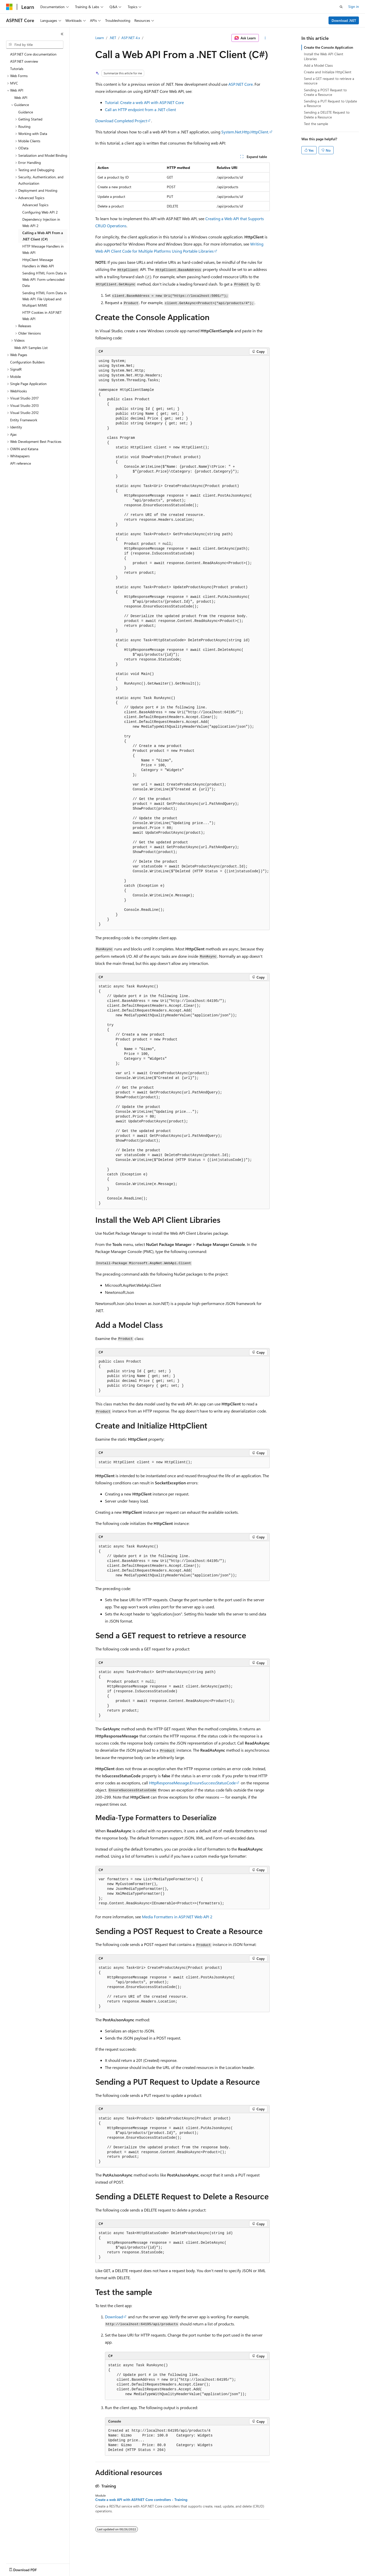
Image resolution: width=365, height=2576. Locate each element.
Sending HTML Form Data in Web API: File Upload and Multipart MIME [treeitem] (44, 299)
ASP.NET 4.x (130, 37)
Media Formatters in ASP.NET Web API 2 (177, 1916)
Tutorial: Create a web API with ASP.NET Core (144, 102)
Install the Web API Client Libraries (323, 56)
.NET (112, 37)
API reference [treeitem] (20, 463)
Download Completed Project (121, 120)
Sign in (353, 6)
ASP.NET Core (240, 84)
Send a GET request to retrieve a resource (329, 80)
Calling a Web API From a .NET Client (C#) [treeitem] (42, 235)
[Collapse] (62, 34)
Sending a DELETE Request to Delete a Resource (327, 114)
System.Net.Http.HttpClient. (245, 131)
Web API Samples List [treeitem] (31, 347)
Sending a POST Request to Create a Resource (325, 92)
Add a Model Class (318, 65)
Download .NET (344, 20)
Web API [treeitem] (20, 97)
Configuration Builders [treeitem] (27, 362)
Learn (99, 37)
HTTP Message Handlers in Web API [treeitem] (43, 249)
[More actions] (265, 38)
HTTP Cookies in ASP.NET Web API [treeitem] (42, 315)
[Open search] (341, 6)
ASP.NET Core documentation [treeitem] (33, 54)
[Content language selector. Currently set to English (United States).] (29, 2569)
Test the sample (316, 123)
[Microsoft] (9, 7)
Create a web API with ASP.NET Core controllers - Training (141, 2499)
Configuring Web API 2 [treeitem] (40, 212)
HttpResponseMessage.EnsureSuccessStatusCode (192, 1782)
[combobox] (34, 45)
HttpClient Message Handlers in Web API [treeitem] (38, 262)
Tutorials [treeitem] (16, 68)
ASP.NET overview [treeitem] (24, 61)
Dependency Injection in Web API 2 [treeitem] (41, 222)
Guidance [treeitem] (25, 112)
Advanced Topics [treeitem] (35, 204)
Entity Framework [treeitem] (23, 419)
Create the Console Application (328, 47)
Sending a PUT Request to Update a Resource (330, 103)
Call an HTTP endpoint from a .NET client (140, 109)
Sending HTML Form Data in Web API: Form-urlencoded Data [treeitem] (44, 279)
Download (114, 2316)
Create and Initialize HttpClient (327, 71)
